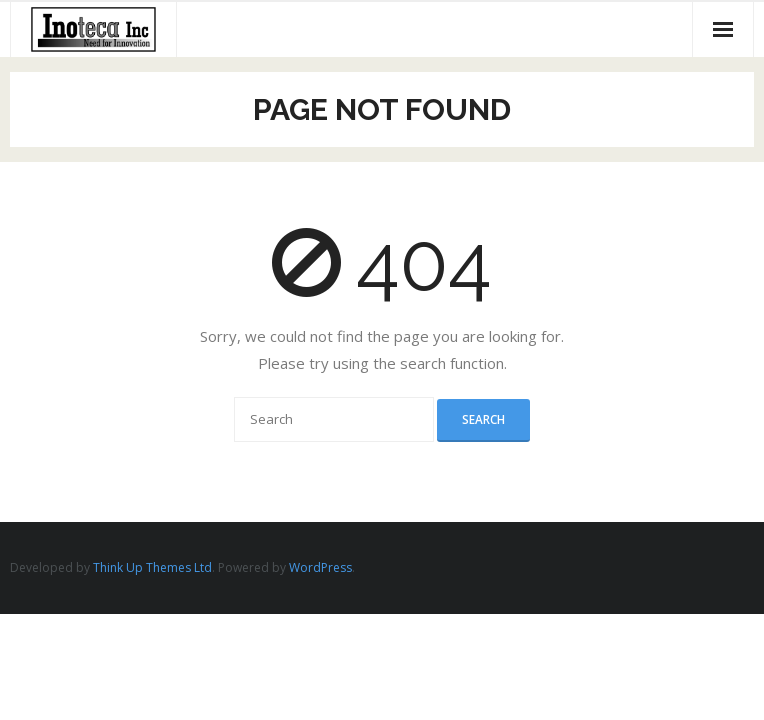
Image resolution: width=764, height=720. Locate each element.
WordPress (320, 567)
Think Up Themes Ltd (152, 567)
